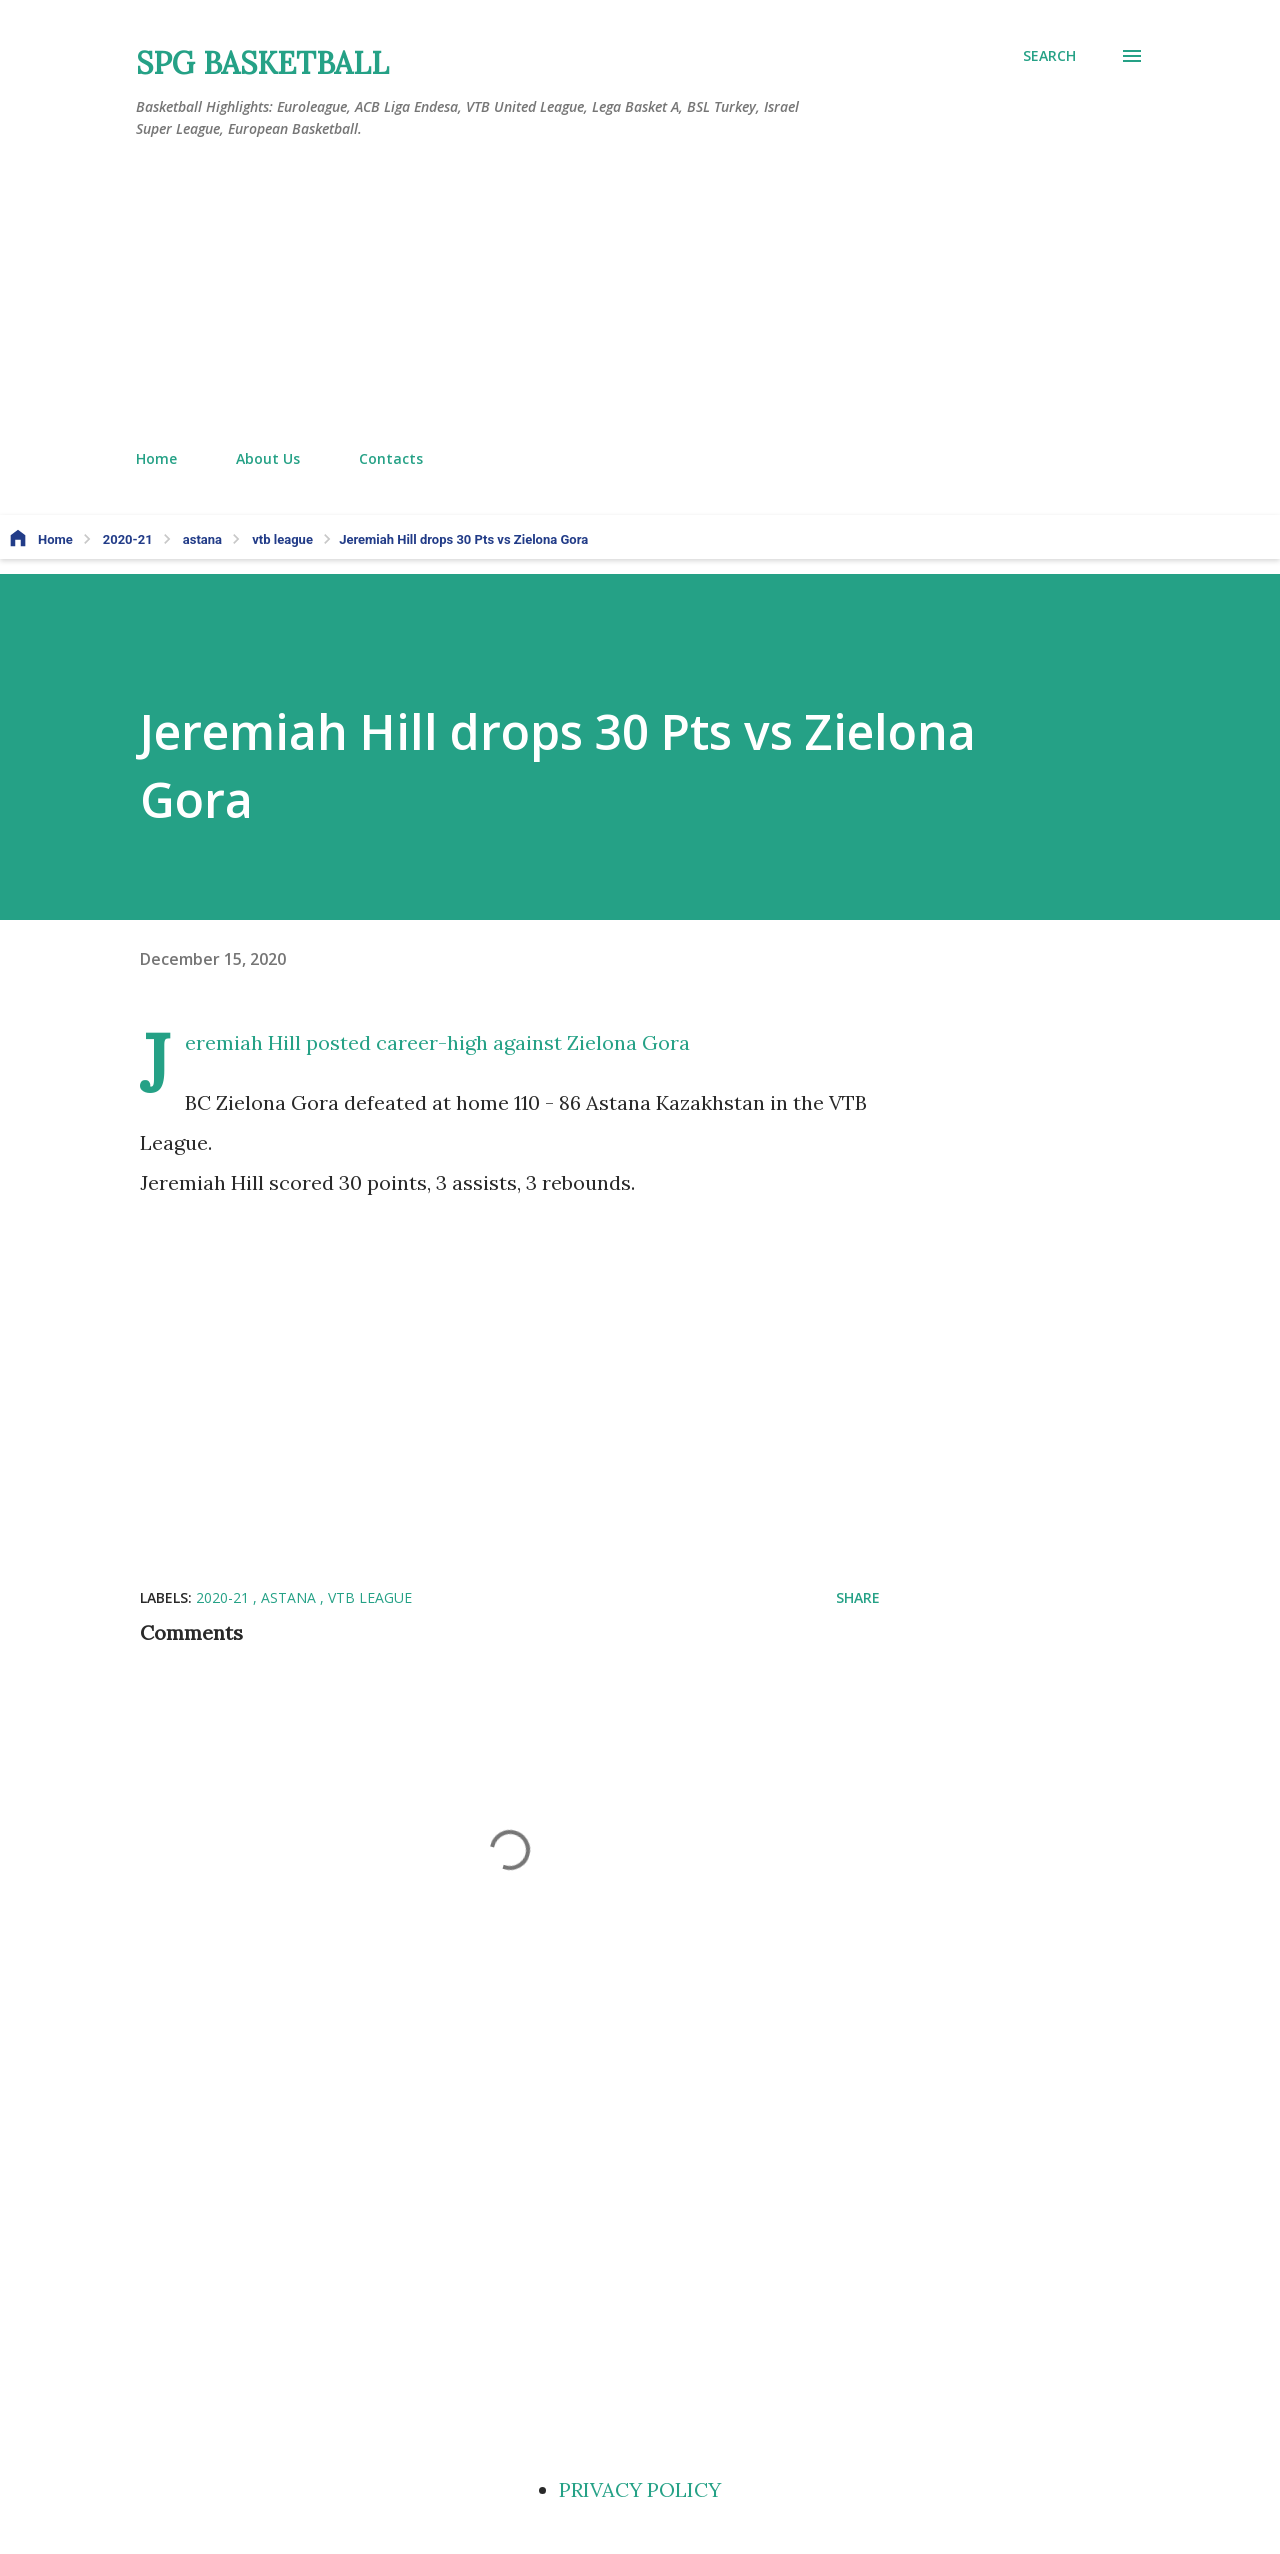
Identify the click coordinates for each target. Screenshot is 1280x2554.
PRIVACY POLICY (640, 2489)
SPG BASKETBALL (262, 63)
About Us (268, 458)
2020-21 (224, 1597)
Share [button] (858, 1597)
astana (290, 1597)
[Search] (1049, 56)
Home (156, 458)
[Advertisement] (640, 295)
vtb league (370, 1597)
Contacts (391, 458)
